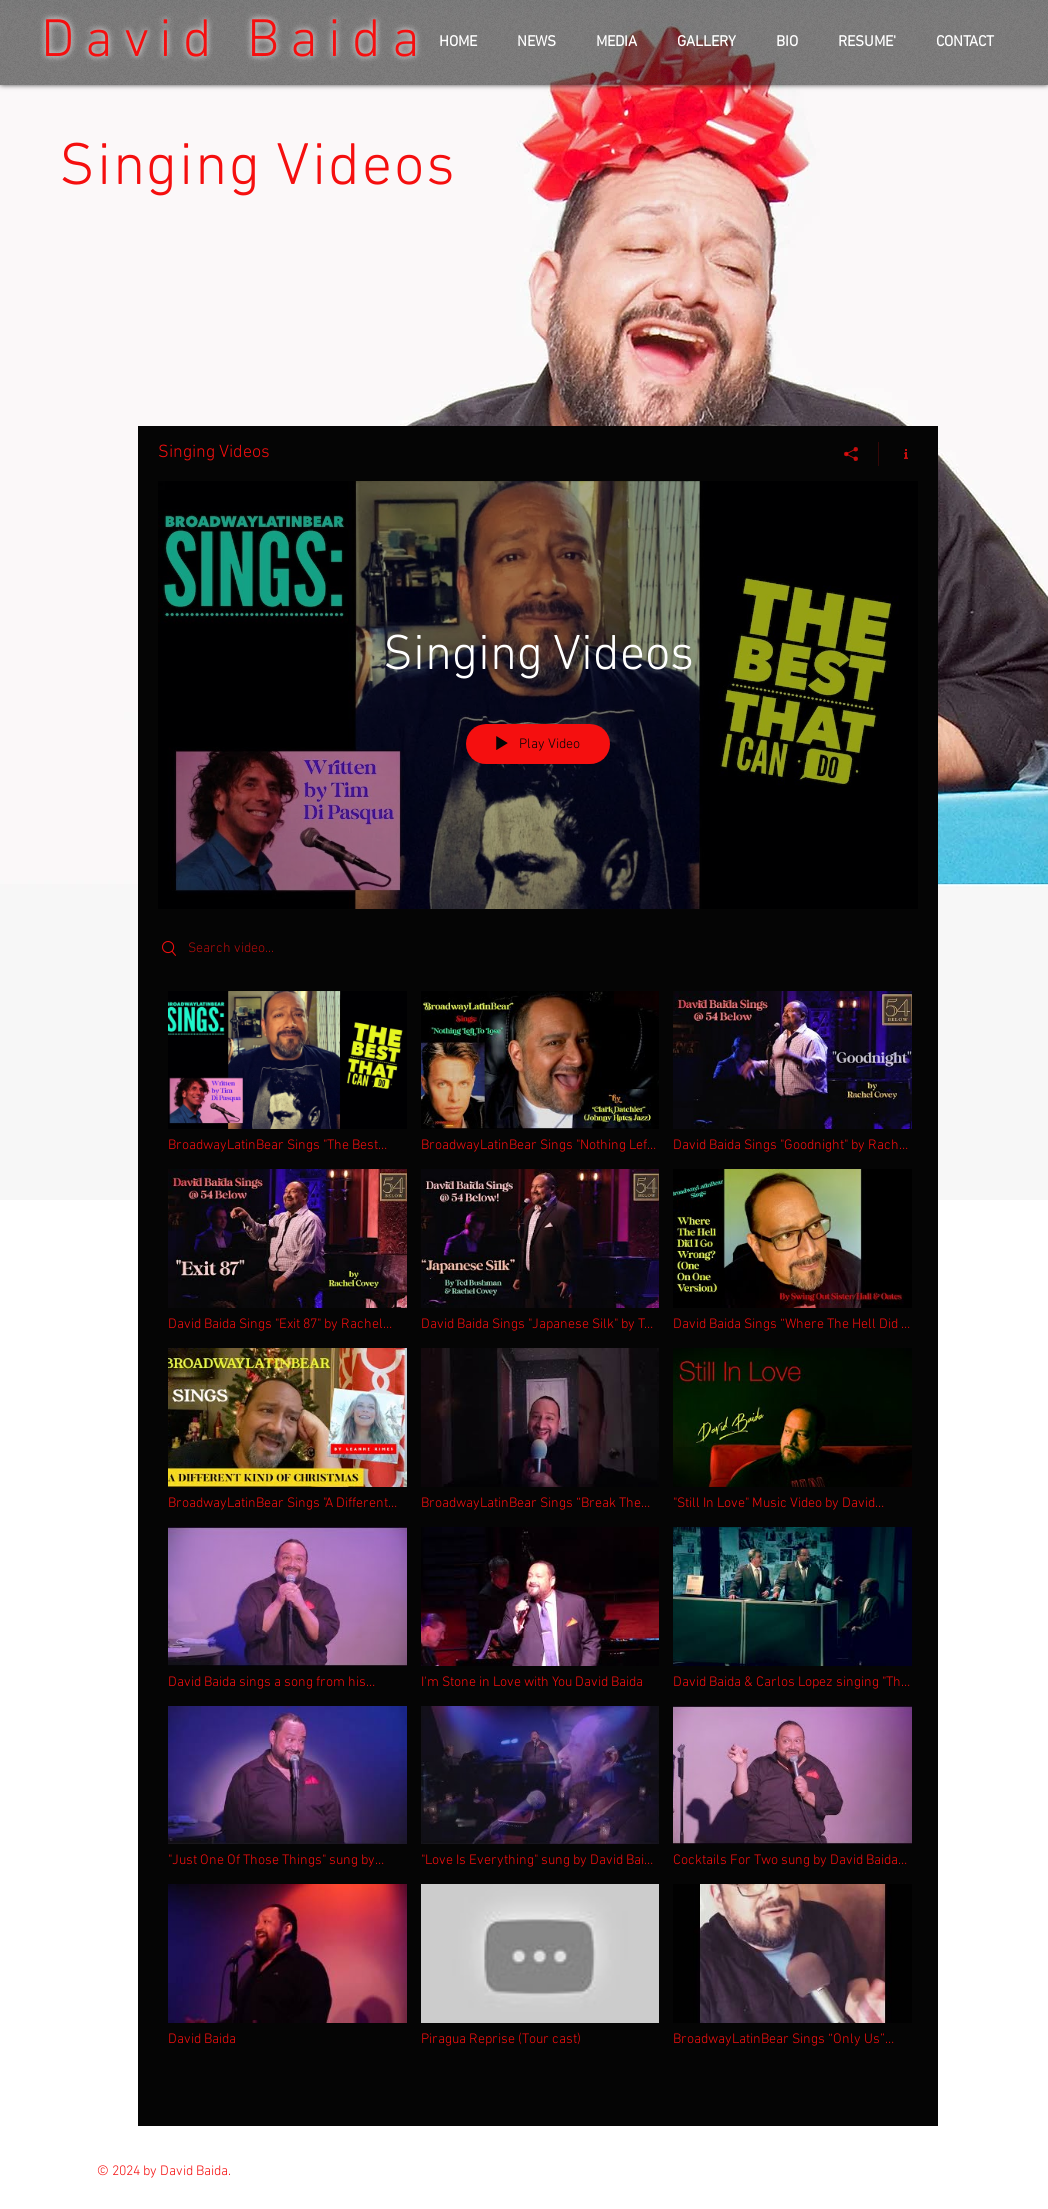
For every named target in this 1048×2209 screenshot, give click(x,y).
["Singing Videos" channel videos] (538, 1544)
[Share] (851, 454)
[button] (616, 42)
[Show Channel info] (898, 454)
